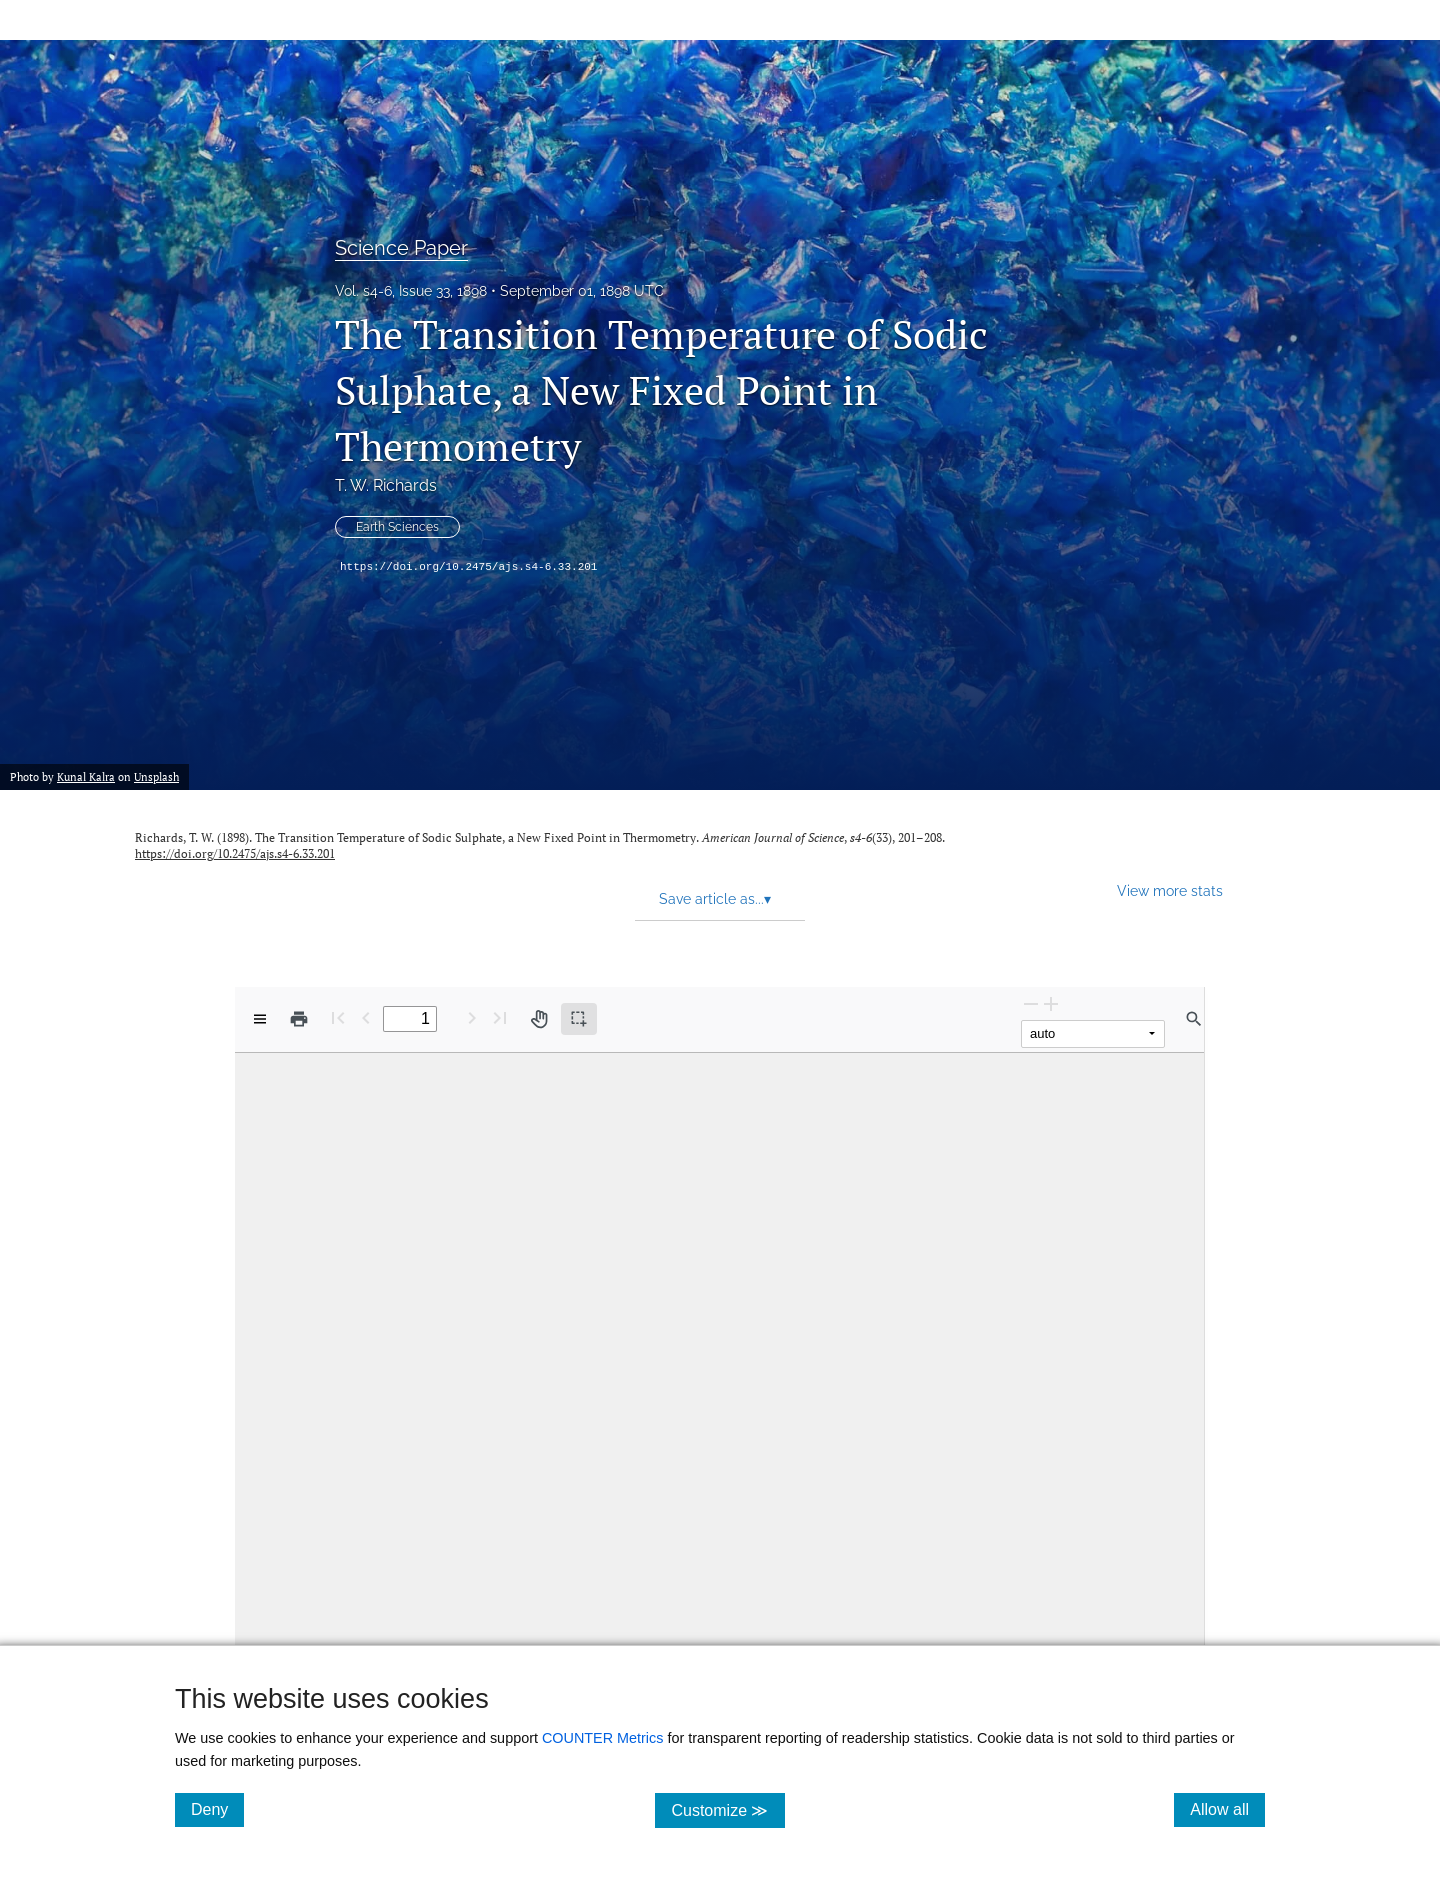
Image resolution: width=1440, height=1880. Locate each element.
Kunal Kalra (86, 777)
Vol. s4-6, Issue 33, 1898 (411, 291)
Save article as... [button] (715, 899)
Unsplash (156, 777)
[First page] (338, 1017)
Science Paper (401, 248)
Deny (217, 1809)
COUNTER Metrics (603, 1738)
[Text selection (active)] (579, 1019)
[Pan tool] (539, 1019)
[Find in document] (1194, 1019)
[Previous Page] (366, 1017)
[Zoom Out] (1031, 1003)
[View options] (260, 1019)
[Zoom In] (1051, 1003)
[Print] (299, 1019)
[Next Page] (472, 1017)
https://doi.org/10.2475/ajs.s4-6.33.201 (468, 567)
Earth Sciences (397, 527)
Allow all (1227, 1809)
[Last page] (500, 1017)
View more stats (1170, 890)
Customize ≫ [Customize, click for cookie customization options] (727, 1809)
